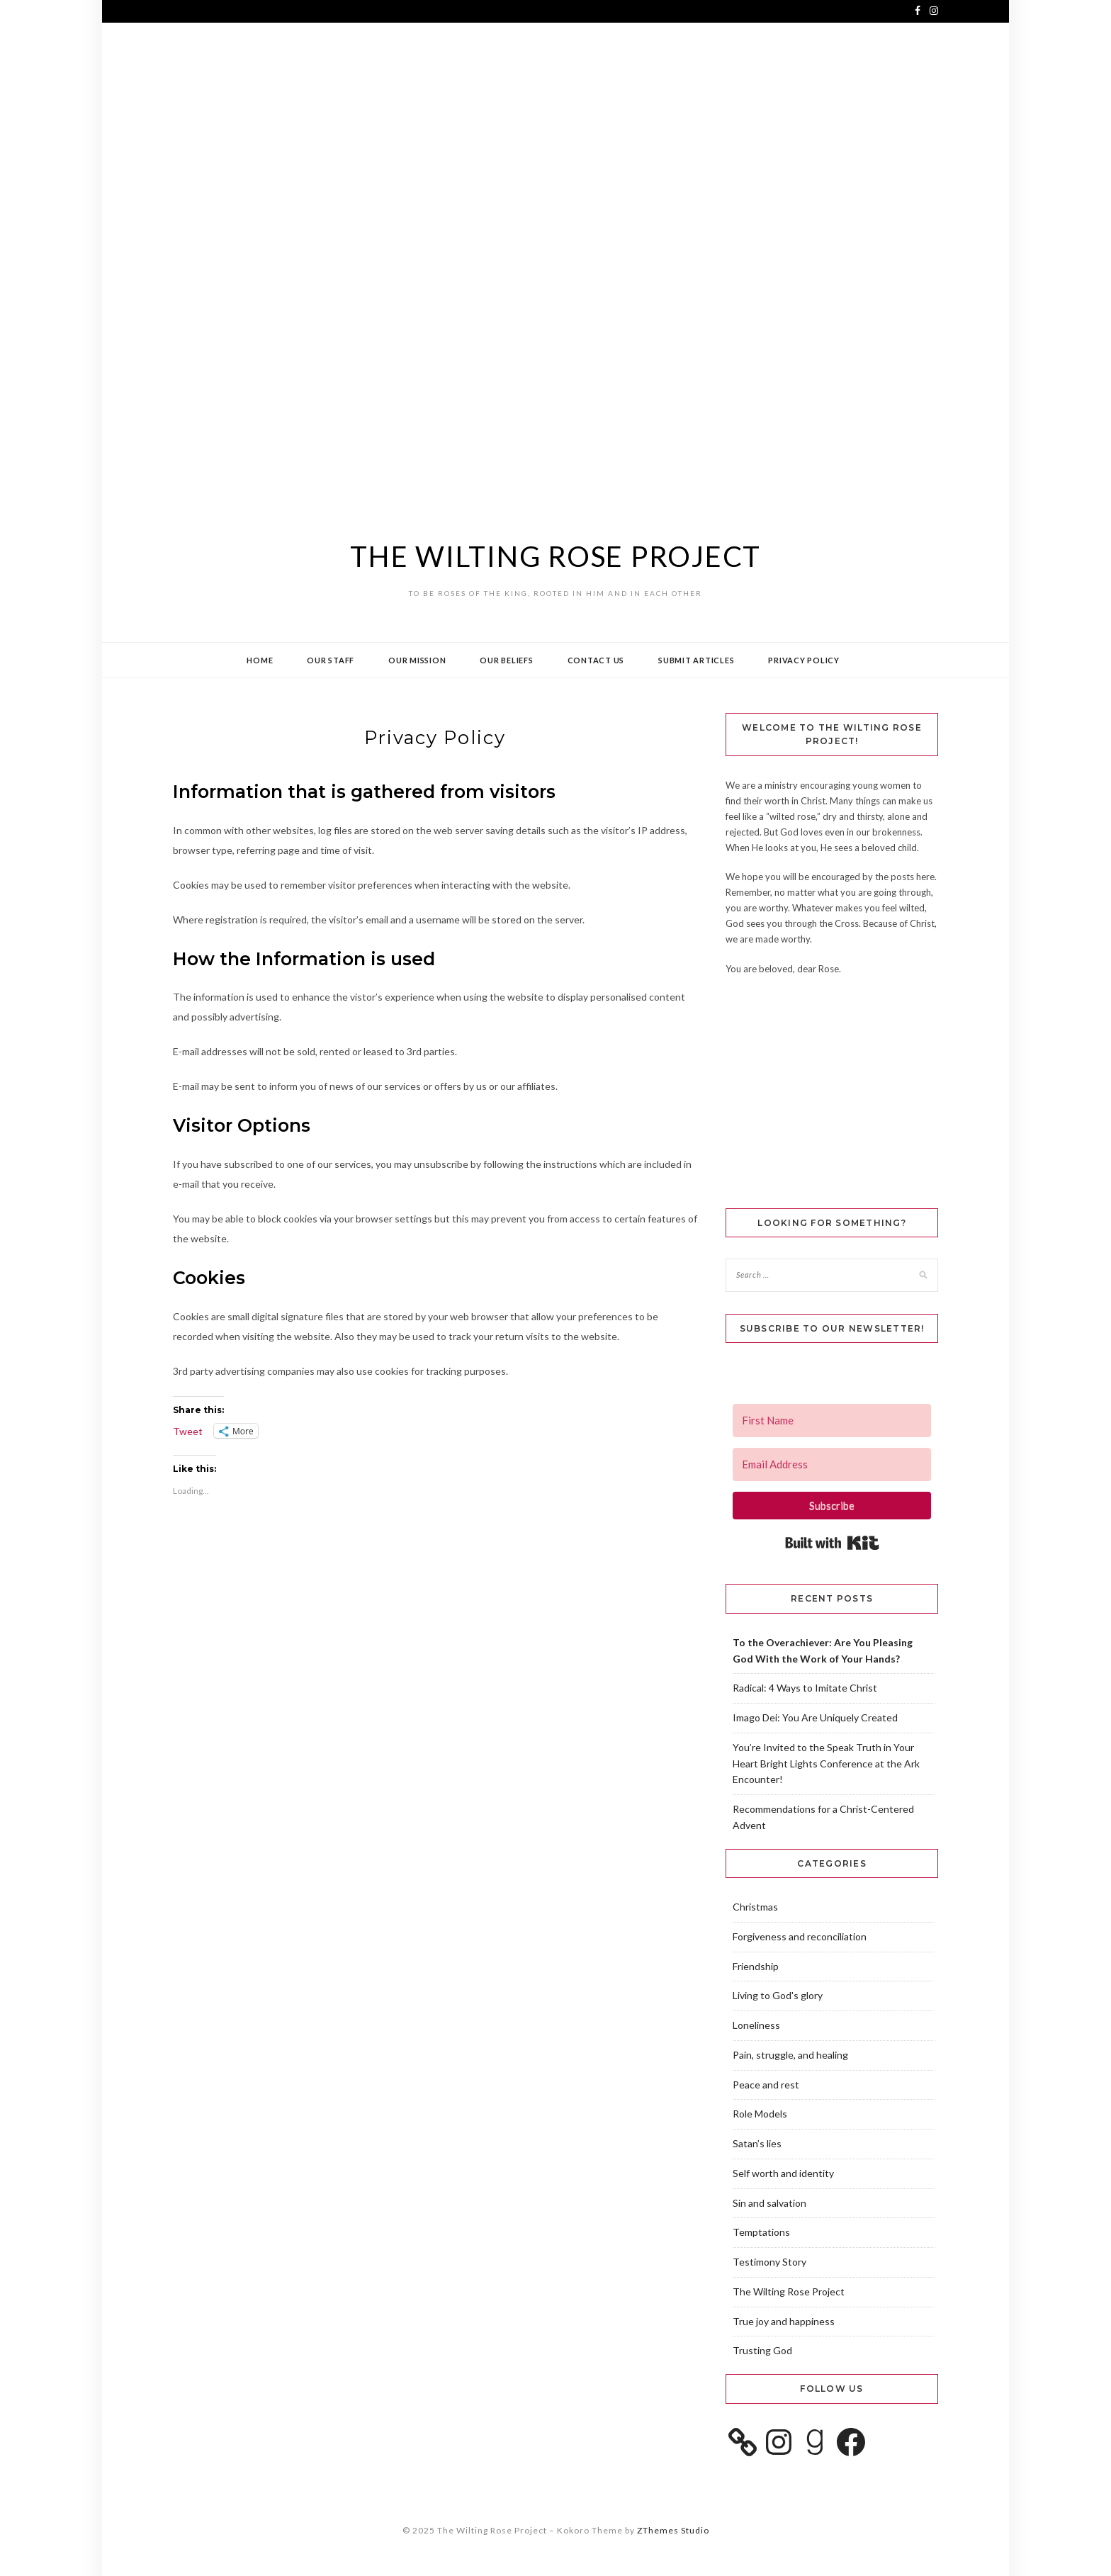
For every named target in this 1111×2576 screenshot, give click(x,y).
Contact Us (596, 660)
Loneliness (756, 2025)
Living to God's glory (778, 1995)
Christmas (755, 1907)
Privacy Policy (804, 660)
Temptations (761, 2232)
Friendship (756, 1966)
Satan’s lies (757, 2143)
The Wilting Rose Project (555, 556)
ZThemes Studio (673, 2530)
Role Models (760, 2114)
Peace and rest (766, 2085)
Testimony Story (769, 2262)
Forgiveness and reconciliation (800, 1936)
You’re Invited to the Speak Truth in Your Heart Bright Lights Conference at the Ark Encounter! (826, 1763)
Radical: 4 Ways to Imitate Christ (805, 1688)
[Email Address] (832, 1464)
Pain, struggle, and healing (790, 2055)
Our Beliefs (506, 660)
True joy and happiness (784, 2321)
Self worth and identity (783, 2173)
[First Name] (832, 1420)
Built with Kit (832, 1543)
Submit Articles (696, 660)
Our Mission (417, 660)
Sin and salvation (769, 2203)
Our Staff (330, 660)
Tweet (188, 1431)
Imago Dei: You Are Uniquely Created (815, 1717)
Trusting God (762, 2350)
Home (260, 660)
